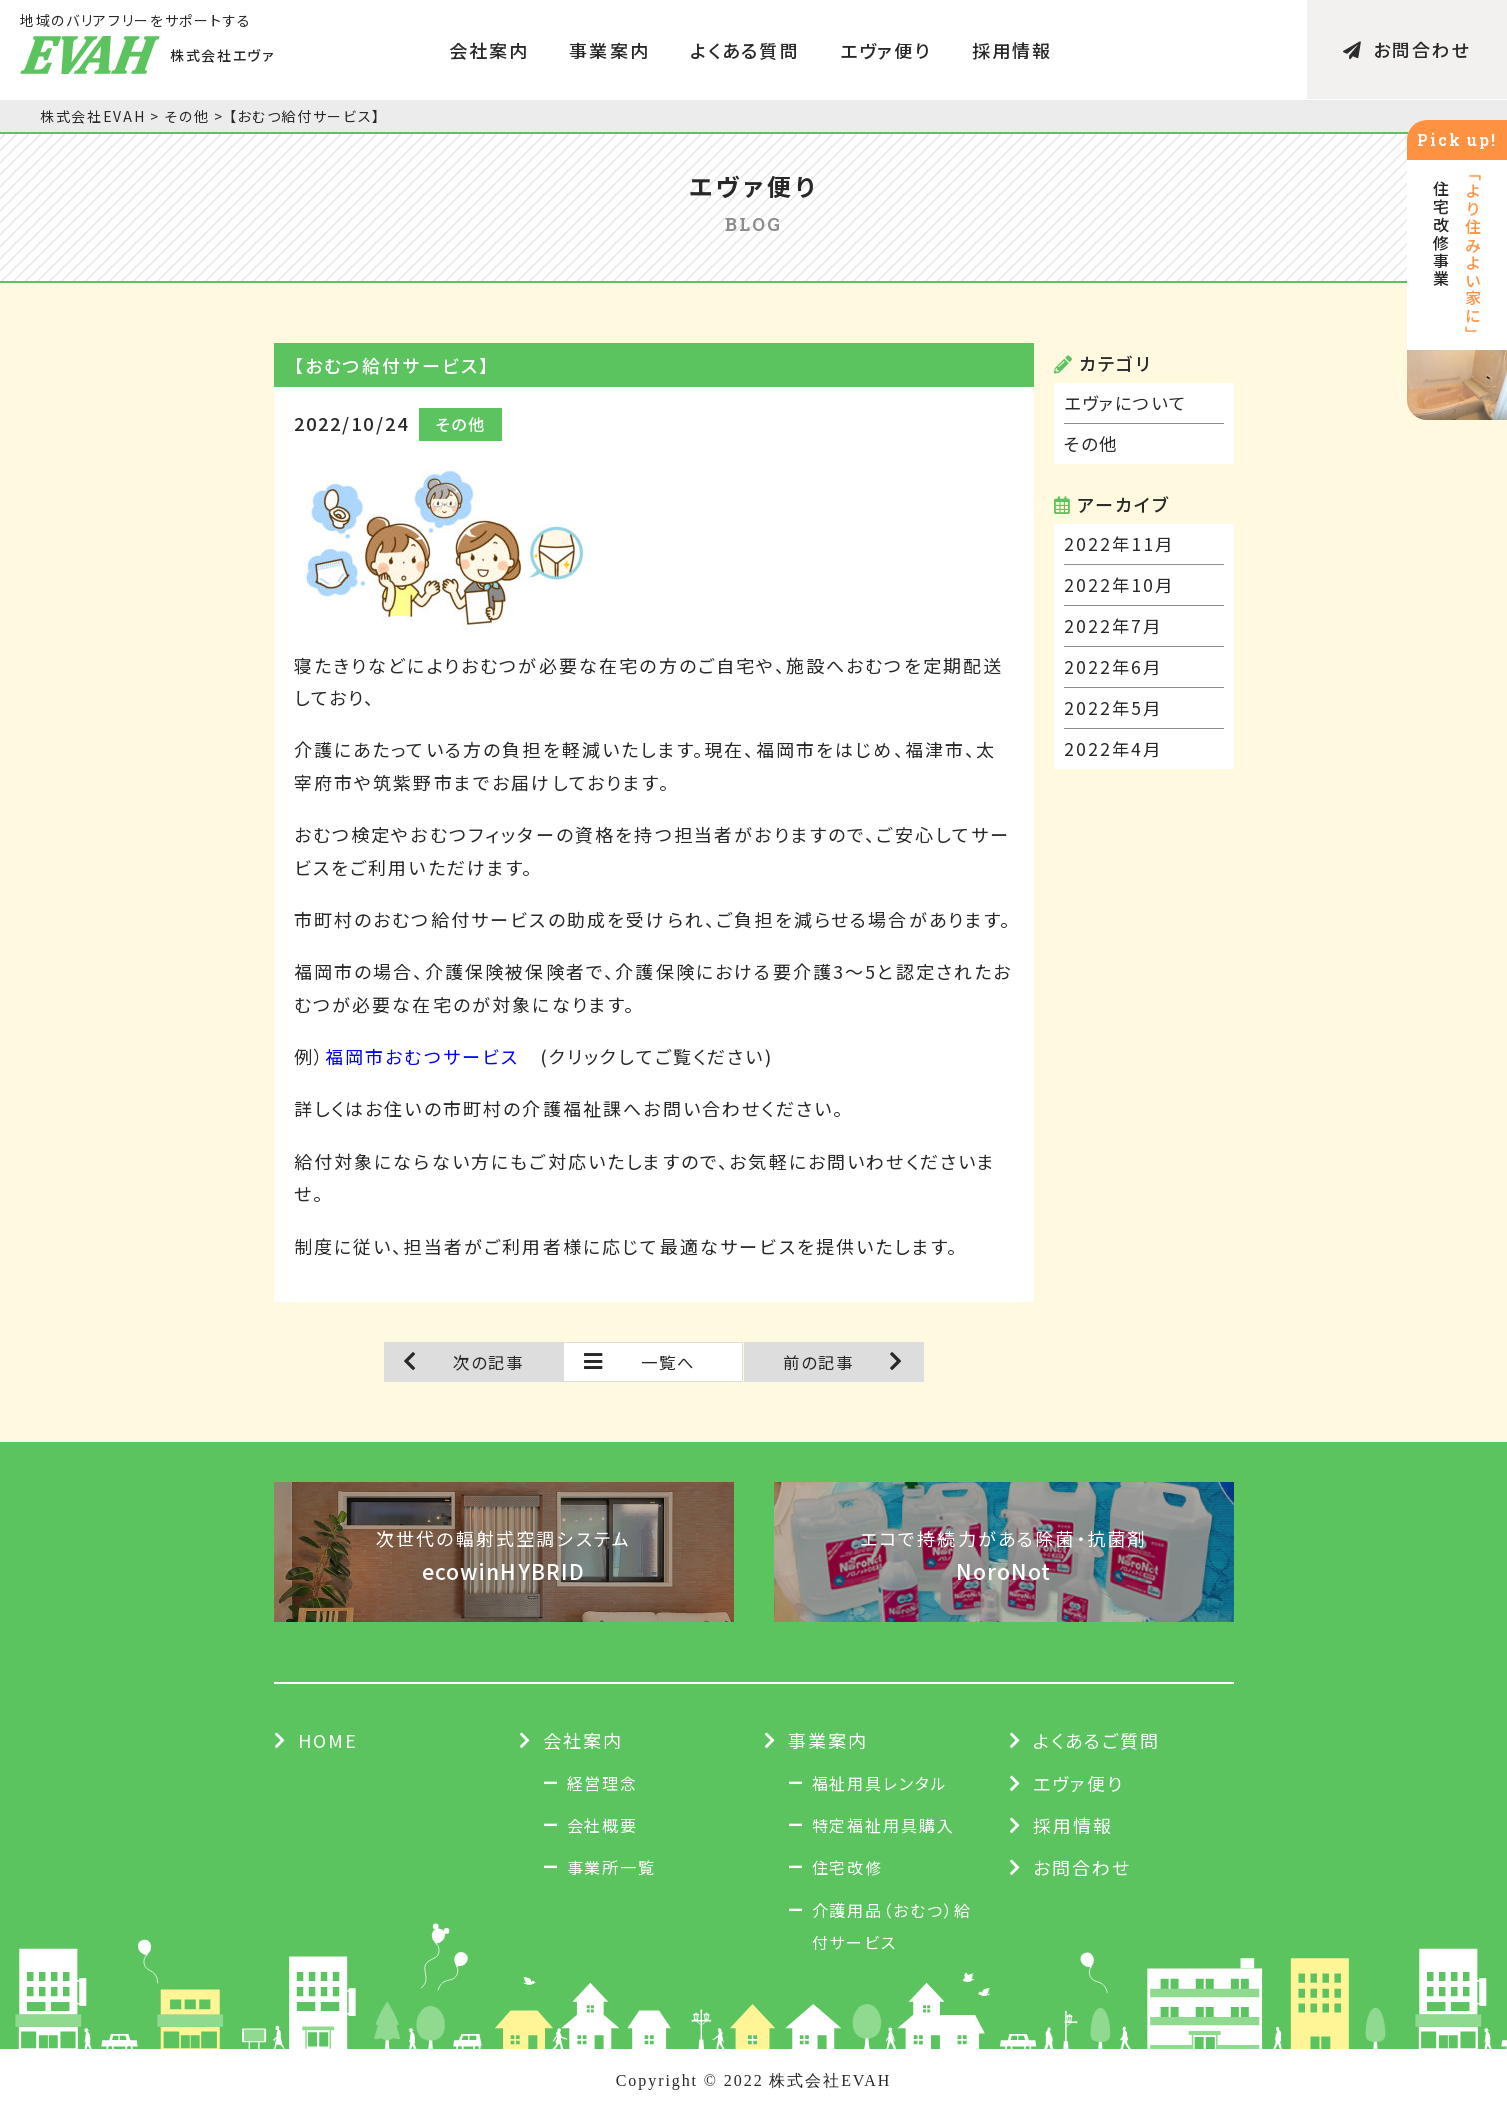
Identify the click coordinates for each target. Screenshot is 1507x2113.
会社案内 (489, 50)
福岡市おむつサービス (422, 1056)
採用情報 (1012, 50)
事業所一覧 (612, 1867)
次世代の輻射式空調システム (504, 1556)
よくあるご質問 (1097, 1740)
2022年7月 (1114, 626)
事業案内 (609, 50)
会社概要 (603, 1825)
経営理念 (603, 1783)
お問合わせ (1407, 50)
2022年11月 (1120, 544)
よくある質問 (745, 50)
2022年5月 (1114, 708)
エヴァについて (1129, 403)
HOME (328, 1740)
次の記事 (489, 1362)
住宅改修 (848, 1867)
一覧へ (668, 1362)
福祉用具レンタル (880, 1783)
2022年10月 (1120, 585)
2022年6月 (1114, 667)
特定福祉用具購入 (883, 1825)
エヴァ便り (886, 50)
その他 (1092, 444)
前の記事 (819, 1362)
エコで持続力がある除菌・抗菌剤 (1004, 1556)
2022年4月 (1114, 749)
